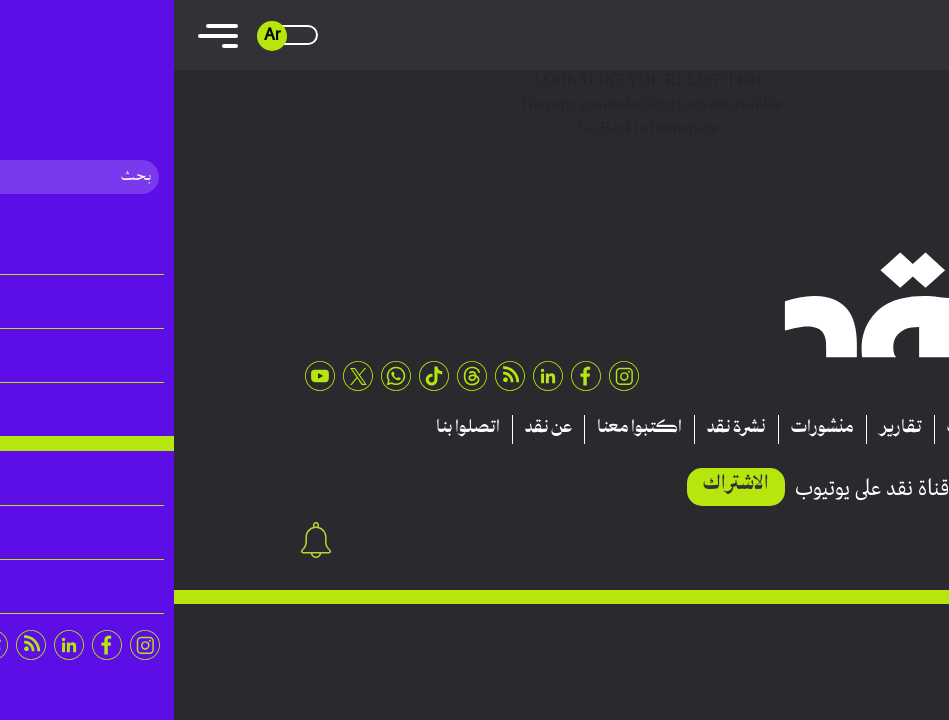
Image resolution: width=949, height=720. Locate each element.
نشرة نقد (562, 428)
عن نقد (374, 428)
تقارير (726, 428)
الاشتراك (562, 484)
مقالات (798, 428)
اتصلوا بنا (294, 428)
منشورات (648, 428)
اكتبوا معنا (465, 428)
